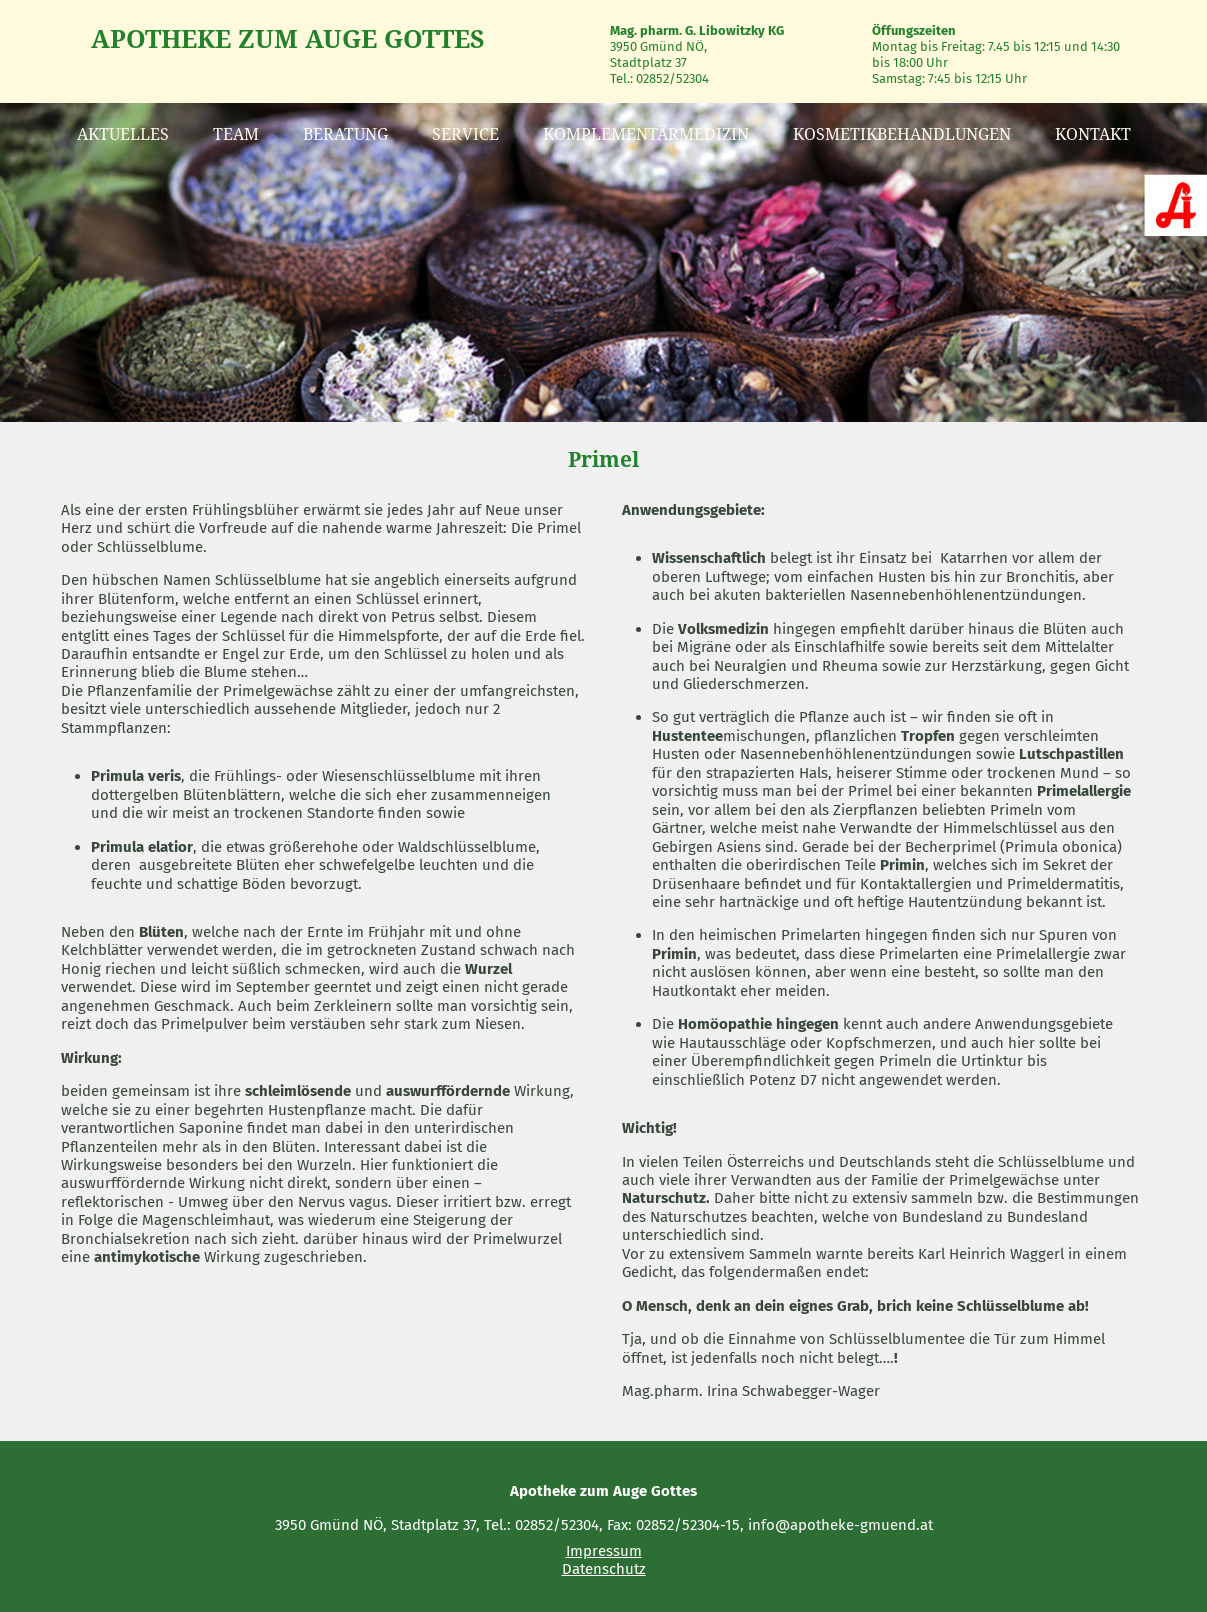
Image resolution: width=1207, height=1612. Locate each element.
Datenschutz (604, 1569)
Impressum (604, 1551)
